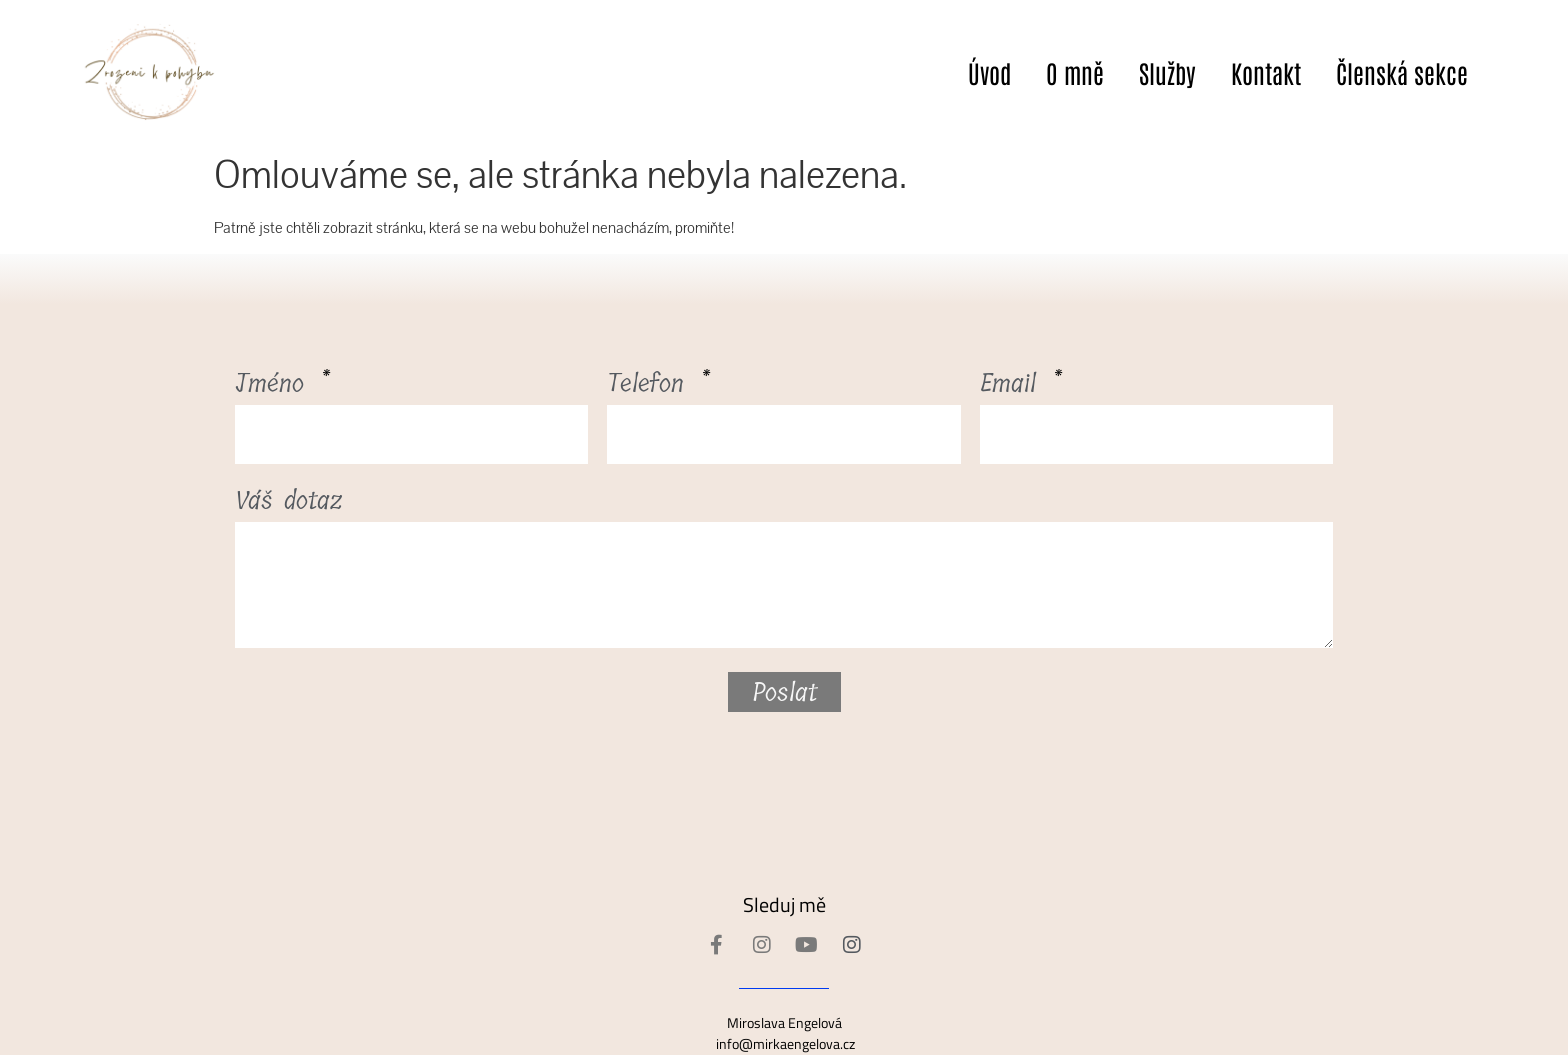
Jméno (275, 387)
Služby (1167, 72)
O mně (1075, 72)
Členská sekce (1402, 72)
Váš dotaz (289, 504)
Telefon (651, 387)
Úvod (989, 72)
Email (1013, 387)
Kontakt (1266, 72)
